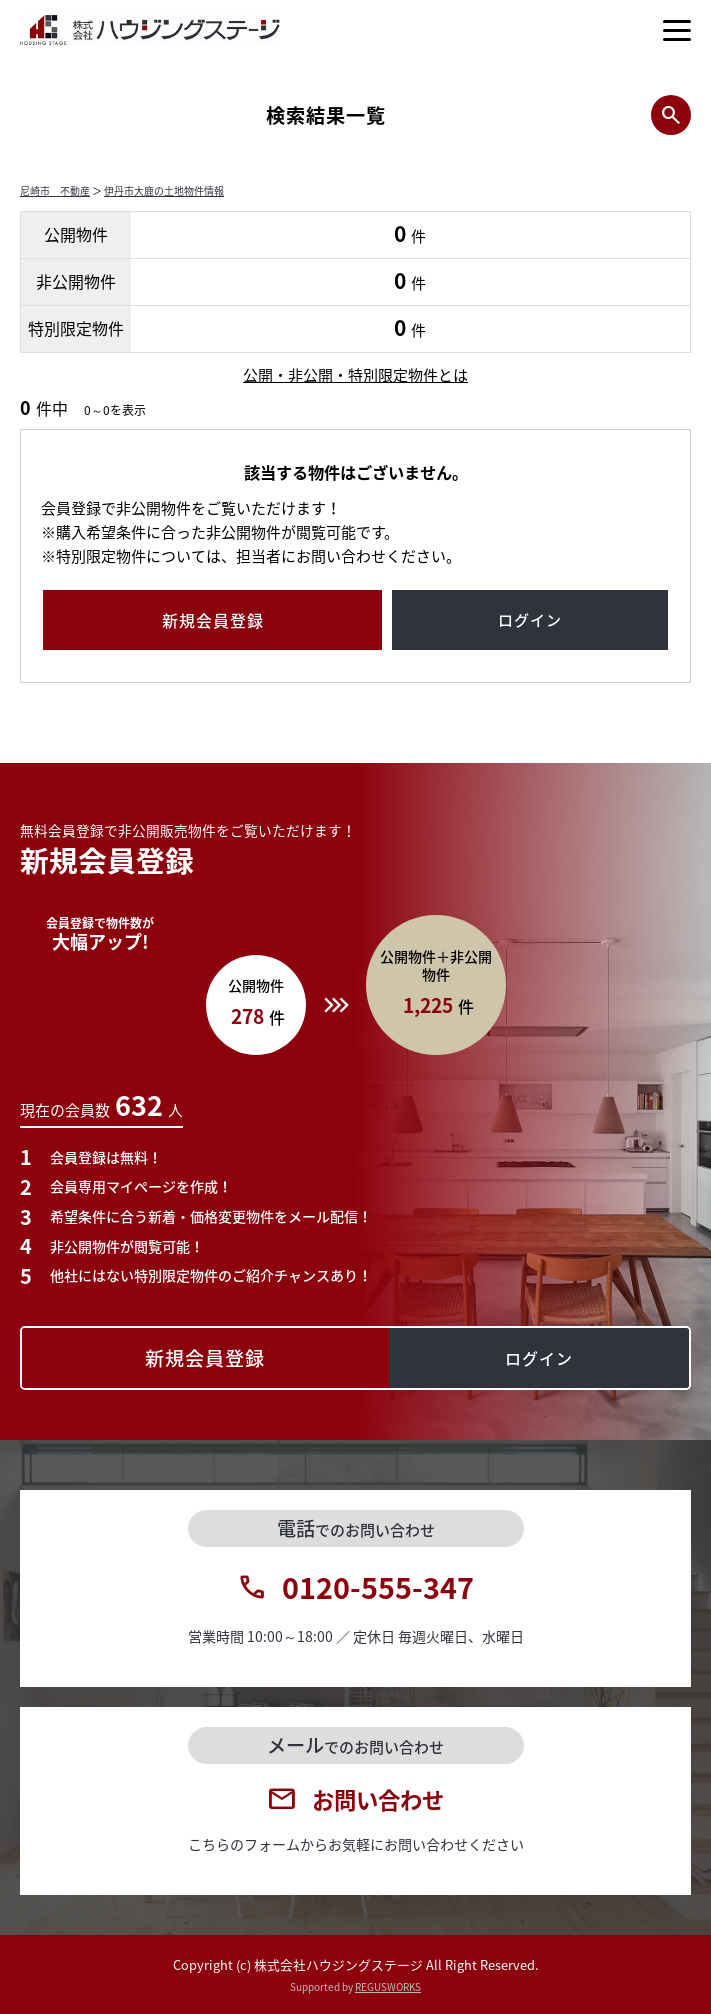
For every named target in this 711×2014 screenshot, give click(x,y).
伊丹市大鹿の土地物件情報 (164, 190)
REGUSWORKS (388, 1986)
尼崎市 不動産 (55, 190)
